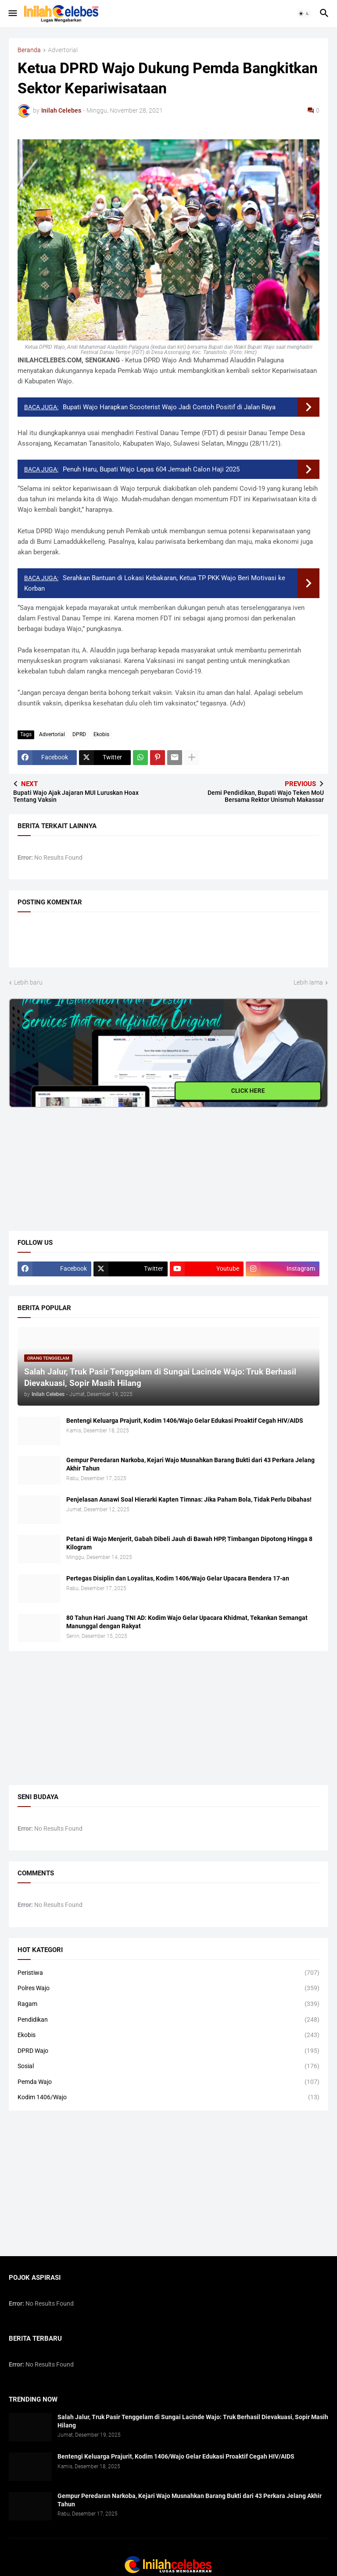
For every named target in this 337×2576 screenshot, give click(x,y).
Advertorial (63, 50)
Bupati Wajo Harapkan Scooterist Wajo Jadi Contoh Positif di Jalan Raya (169, 407)
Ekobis (101, 734)
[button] (12, 13)
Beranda (29, 50)
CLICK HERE (248, 1090)
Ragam (168, 2004)
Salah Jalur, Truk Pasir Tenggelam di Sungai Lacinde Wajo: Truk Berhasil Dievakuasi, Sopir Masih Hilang (192, 2421)
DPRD (79, 734)
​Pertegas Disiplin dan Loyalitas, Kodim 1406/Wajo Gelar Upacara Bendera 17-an (177, 1578)
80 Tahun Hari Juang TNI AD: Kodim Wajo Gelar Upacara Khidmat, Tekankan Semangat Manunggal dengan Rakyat (187, 1622)
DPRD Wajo (168, 2051)
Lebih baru (28, 982)
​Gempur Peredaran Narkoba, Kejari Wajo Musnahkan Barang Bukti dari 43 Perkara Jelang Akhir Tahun (190, 1464)
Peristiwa (168, 1973)
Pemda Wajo (168, 2082)
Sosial (168, 2066)
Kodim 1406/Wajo (168, 2097)
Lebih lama (308, 982)
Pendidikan (168, 2020)
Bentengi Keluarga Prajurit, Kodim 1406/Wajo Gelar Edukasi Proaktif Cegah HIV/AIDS (184, 1420)
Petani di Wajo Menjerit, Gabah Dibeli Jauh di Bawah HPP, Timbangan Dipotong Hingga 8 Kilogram (189, 1543)
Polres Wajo (168, 1988)
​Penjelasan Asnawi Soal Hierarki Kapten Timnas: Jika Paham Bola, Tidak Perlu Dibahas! (189, 1499)
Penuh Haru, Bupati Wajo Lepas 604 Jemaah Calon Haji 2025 (151, 469)
